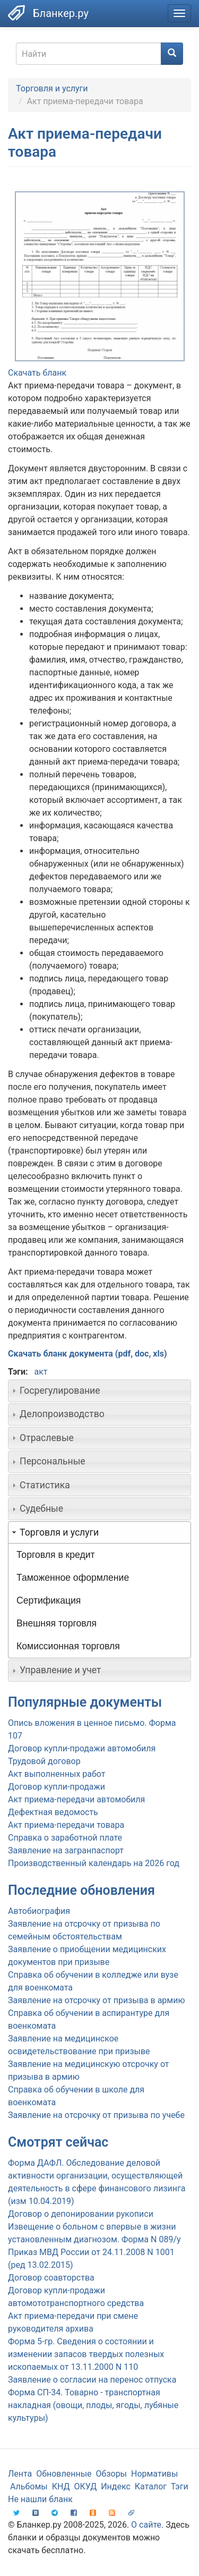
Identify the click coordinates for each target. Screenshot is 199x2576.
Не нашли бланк (40, 2499)
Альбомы (29, 2486)
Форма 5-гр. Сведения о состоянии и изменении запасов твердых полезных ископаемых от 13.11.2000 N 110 (86, 2354)
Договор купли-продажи (56, 1787)
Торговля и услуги (52, 88)
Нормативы (154, 2474)
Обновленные (63, 2474)
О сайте (146, 2525)
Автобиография (39, 1911)
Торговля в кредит (55, 1554)
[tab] (99, 1390)
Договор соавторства (51, 2278)
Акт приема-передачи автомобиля (76, 1799)
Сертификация (48, 1600)
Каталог (151, 2486)
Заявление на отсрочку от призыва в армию (96, 2000)
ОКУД (85, 2486)
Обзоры (111, 2474)
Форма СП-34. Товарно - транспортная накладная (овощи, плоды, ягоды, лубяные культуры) (93, 2405)
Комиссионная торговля (68, 1646)
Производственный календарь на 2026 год (93, 1863)
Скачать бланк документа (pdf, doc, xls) (87, 1354)
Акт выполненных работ (56, 1774)
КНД (61, 2486)
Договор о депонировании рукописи (80, 2214)
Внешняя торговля (56, 1623)
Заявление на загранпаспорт (66, 1850)
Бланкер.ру (61, 13)
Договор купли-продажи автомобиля (81, 1748)
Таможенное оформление (72, 1577)
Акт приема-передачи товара (66, 1825)
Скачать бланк (37, 373)
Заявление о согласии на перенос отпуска (92, 2380)
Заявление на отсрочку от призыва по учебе (96, 2115)
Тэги (179, 2486)
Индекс (116, 2486)
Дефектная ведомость (53, 1812)
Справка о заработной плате (65, 1838)
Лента (20, 2474)
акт (40, 1372)
